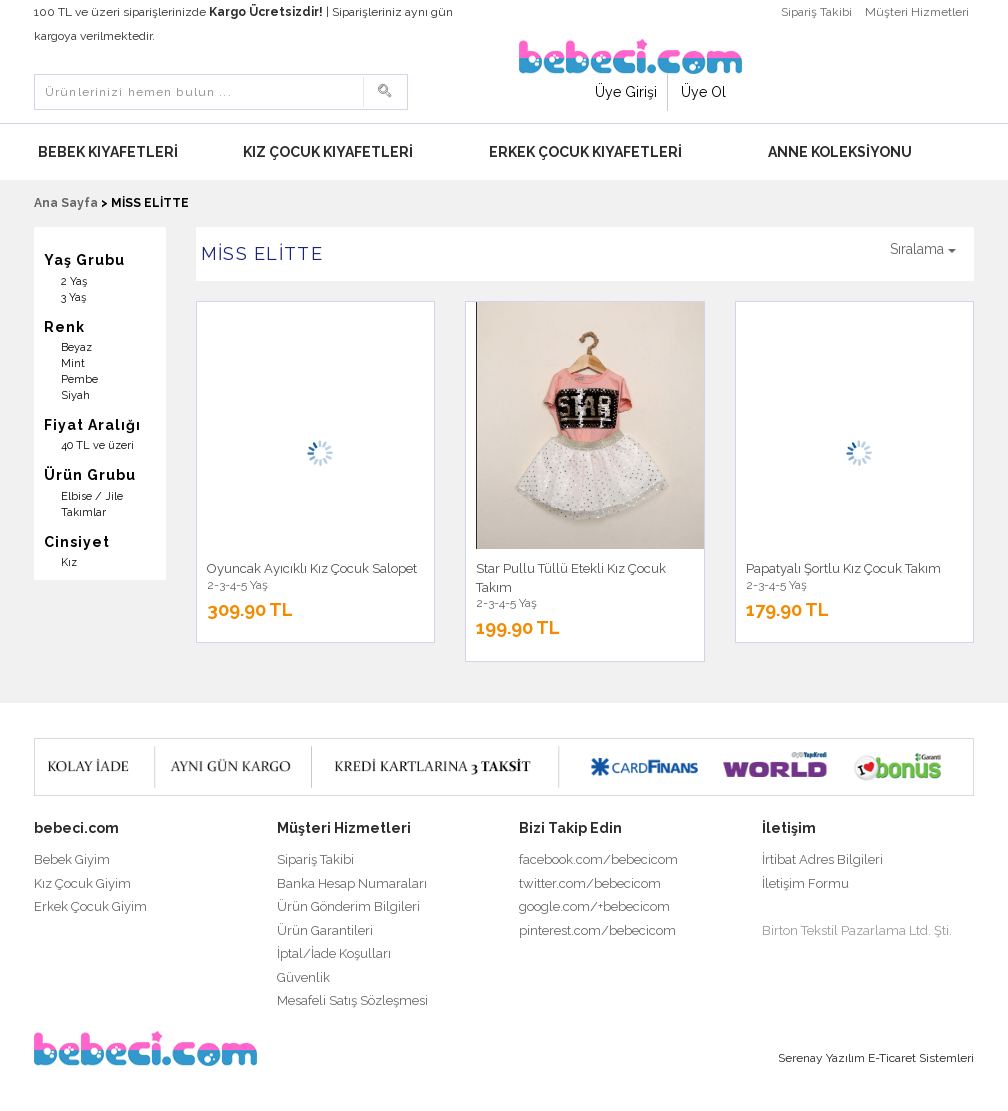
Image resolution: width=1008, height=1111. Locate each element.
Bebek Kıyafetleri (108, 152)
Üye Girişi (626, 92)
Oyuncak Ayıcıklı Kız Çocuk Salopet (312, 568)
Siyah (75, 395)
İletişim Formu (805, 883)
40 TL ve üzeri (97, 445)
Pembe (79, 379)
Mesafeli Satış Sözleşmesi (352, 1000)
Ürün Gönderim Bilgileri (348, 906)
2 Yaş (74, 281)
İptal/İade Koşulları (334, 953)
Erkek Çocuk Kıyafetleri (585, 152)
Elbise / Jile (92, 496)
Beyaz (76, 347)
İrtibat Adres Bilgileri (822, 859)
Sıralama (923, 249)
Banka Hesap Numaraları (352, 883)
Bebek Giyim (72, 859)
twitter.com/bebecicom (590, 883)
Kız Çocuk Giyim (82, 883)
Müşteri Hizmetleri (917, 12)
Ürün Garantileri (325, 930)
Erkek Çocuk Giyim (90, 906)
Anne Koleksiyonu (840, 152)
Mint (73, 363)
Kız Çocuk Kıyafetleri (328, 152)
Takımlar (83, 512)
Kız (69, 562)
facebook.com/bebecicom (598, 859)
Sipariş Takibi (816, 12)
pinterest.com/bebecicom (597, 930)
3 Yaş (73, 297)
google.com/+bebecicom (594, 906)
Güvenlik (303, 977)
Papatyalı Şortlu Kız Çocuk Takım (843, 568)
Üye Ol (703, 92)
